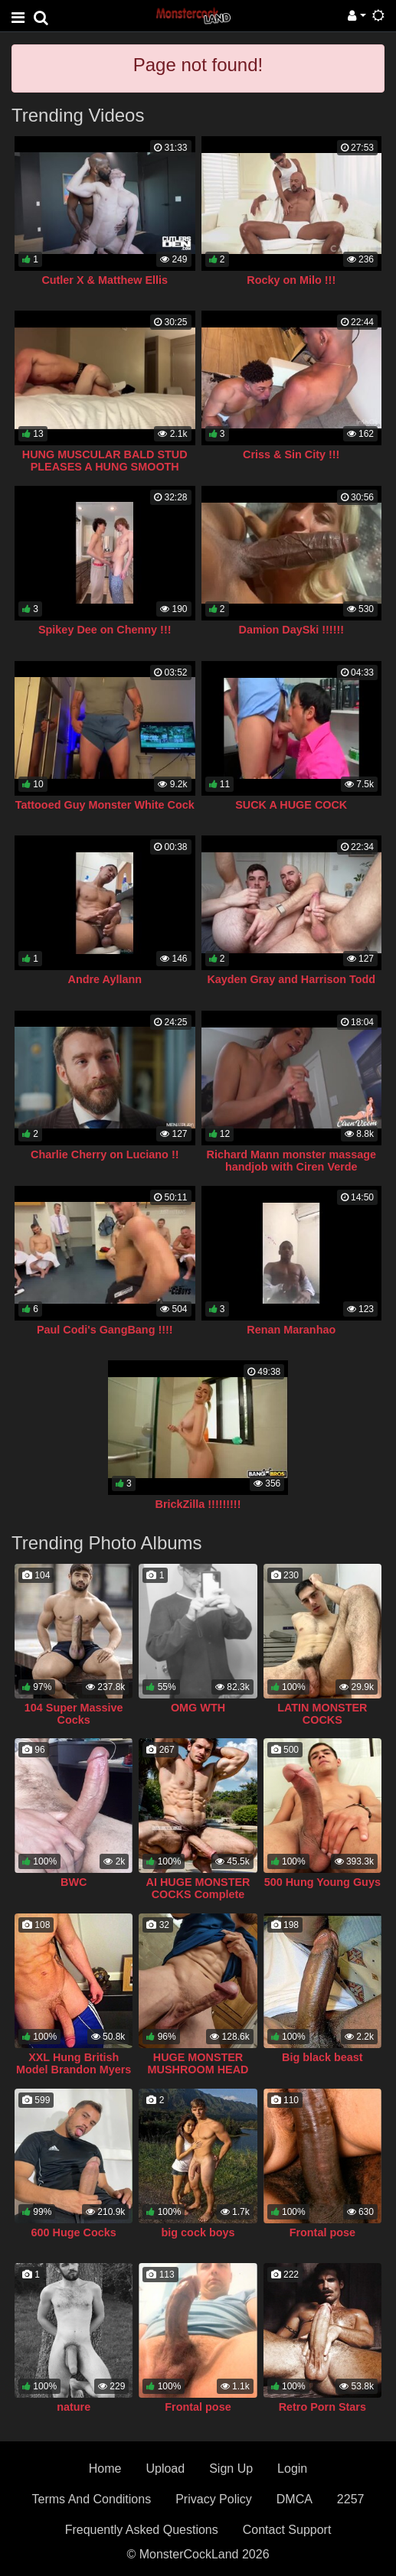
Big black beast (322, 2057)
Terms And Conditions (92, 2499)
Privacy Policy (213, 2499)
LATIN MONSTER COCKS (322, 1714)
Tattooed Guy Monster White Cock (105, 805)
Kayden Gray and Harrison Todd (291, 979)
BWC (74, 1882)
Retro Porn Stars (322, 2407)
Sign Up (231, 2468)
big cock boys (198, 2232)
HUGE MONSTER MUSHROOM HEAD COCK (198, 2069)
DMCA (295, 2499)
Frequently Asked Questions (141, 2529)
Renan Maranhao (291, 1330)
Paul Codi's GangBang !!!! (105, 1330)
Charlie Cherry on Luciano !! (105, 1154)
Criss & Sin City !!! (291, 454)
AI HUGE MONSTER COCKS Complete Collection (198, 1894)
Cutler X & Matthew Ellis (104, 280)
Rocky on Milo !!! (291, 280)
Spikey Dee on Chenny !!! (105, 630)
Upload (165, 2468)
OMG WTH (198, 1708)
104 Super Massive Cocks (74, 1714)
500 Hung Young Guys (322, 1882)
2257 (351, 2499)
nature (73, 2407)
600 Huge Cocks (73, 2232)
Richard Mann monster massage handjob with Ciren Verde (291, 1160)
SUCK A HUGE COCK (291, 805)
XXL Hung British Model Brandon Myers (73, 2063)
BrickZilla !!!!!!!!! (198, 1504)
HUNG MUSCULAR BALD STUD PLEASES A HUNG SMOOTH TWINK (105, 466)
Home (105, 2468)
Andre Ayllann (105, 979)
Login (292, 2468)
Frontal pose (322, 2232)
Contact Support (287, 2529)
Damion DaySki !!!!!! (291, 630)
